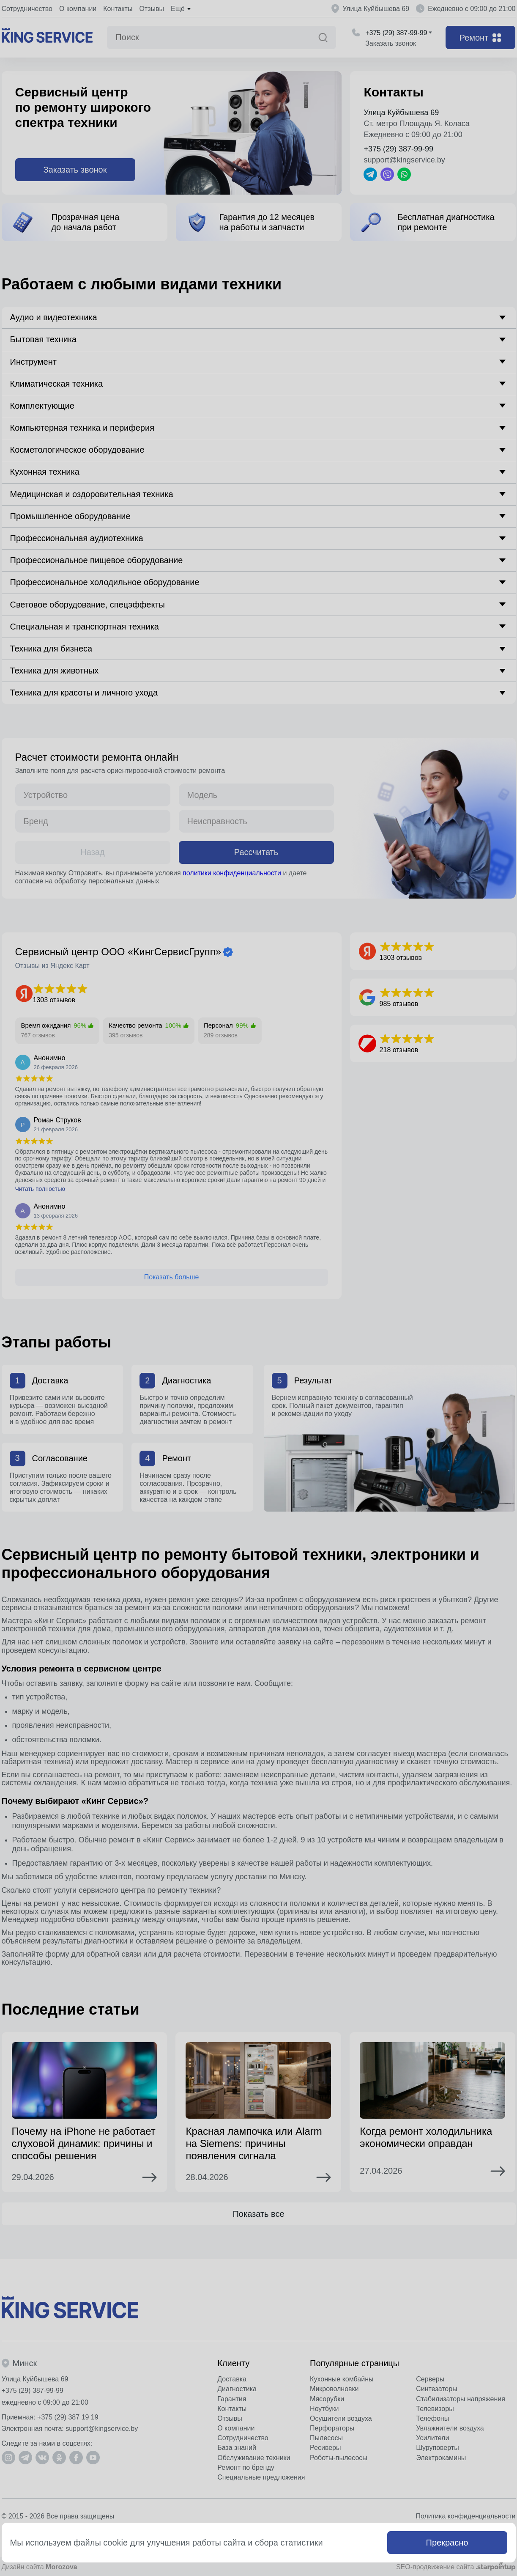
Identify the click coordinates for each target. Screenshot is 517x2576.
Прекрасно (447, 2542)
